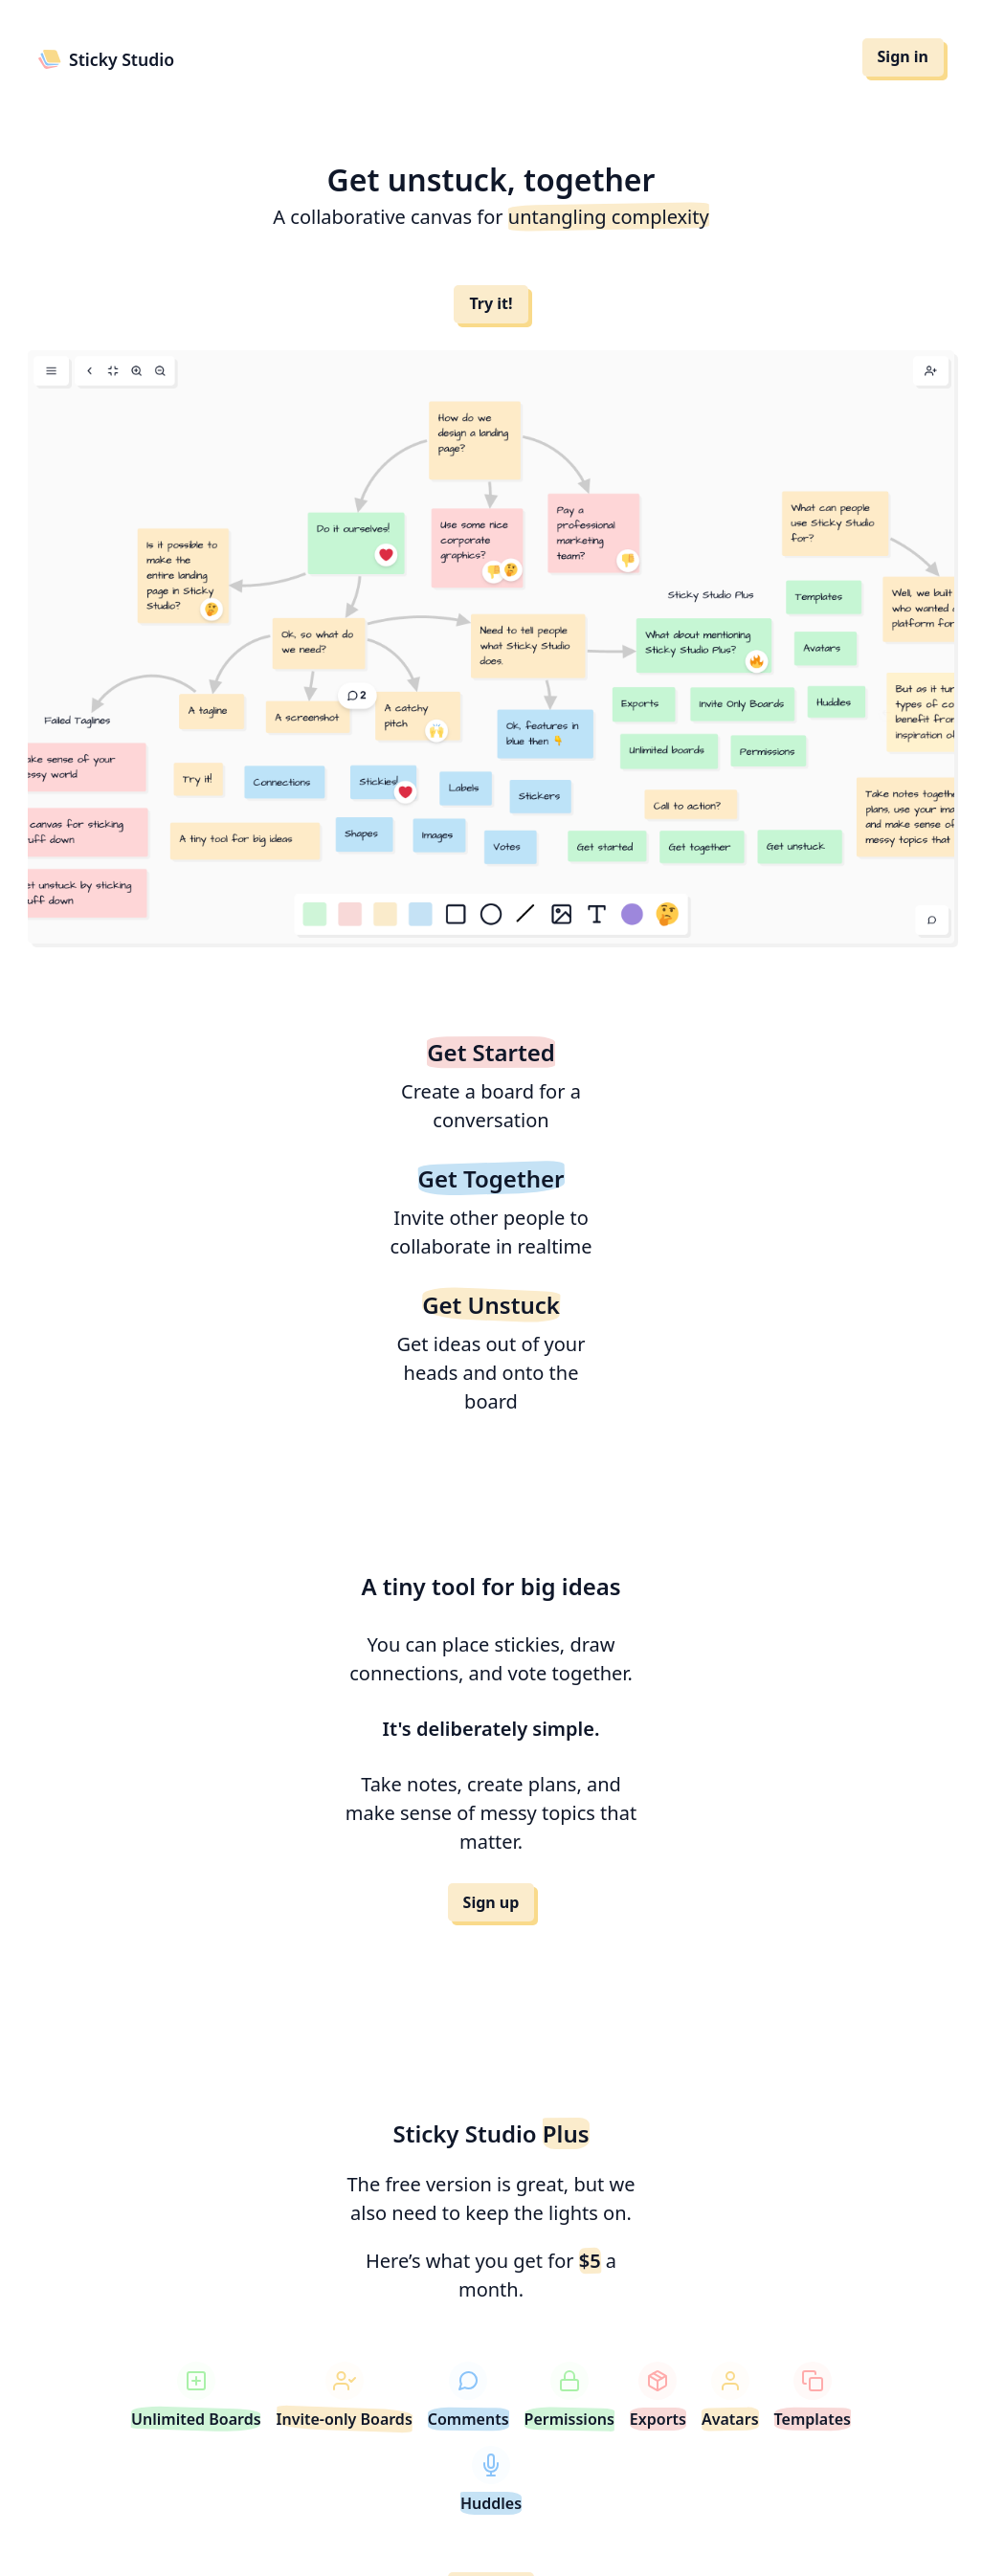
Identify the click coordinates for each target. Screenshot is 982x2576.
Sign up (491, 1902)
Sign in (903, 56)
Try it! (490, 303)
